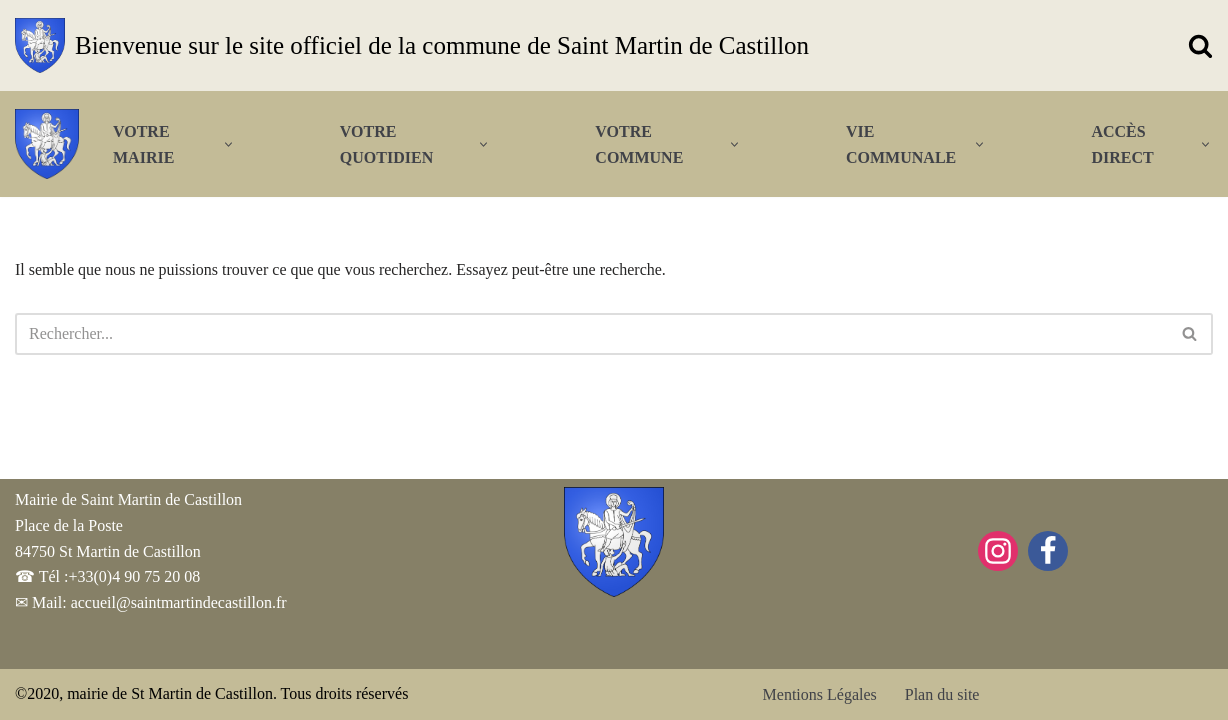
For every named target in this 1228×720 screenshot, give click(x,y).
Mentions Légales (820, 694)
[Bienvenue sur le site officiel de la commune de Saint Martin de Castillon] (412, 45)
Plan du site (942, 694)
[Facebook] (1048, 551)
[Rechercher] (1200, 45)
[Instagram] (998, 551)
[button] (228, 144)
